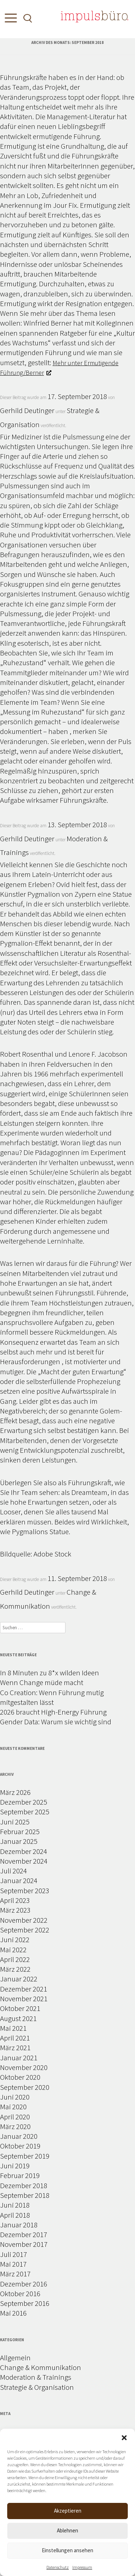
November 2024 (24, 1861)
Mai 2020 (13, 2106)
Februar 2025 (20, 1831)
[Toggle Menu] (9, 19)
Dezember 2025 (23, 1802)
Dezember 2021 (23, 1989)
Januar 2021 (18, 2057)
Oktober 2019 (20, 2146)
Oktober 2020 (20, 2077)
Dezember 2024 (23, 1851)
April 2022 (15, 1959)
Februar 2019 (20, 2175)
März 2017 (15, 2274)
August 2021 (18, 2018)
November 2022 (24, 1920)
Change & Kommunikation (40, 2367)
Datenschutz (57, 2567)
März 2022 (15, 1969)
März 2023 (15, 1910)
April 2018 (15, 2215)
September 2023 (24, 1890)
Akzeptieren (67, 2510)
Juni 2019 (15, 2165)
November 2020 (24, 2067)
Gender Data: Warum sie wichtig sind (55, 1721)
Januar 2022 (18, 1979)
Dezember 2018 (23, 2185)
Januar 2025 (18, 1841)
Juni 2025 (15, 1822)
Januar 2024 (18, 1880)
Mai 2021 (13, 2028)
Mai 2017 (13, 2264)
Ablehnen (67, 2530)
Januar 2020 (18, 2136)
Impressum (82, 2567)
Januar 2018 (18, 2225)
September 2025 (24, 1811)
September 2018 (24, 2195)
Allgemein (15, 2357)
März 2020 (15, 2126)
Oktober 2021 (20, 2008)
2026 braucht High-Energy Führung (53, 1712)
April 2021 (15, 2038)
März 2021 (15, 2047)
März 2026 (15, 1792)
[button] (124, 2437)
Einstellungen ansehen (67, 2550)
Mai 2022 (13, 1949)
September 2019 (24, 2156)
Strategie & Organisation (37, 2387)
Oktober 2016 (20, 2293)
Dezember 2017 (23, 2234)
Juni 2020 (15, 2097)
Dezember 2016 (23, 2284)
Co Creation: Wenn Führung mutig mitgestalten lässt (52, 1697)
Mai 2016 (13, 2313)
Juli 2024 (13, 1871)
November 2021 (24, 1998)
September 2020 (24, 2087)
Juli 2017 (13, 2254)
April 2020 (15, 2117)
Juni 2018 (15, 2205)
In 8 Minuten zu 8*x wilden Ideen (49, 1672)
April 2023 (15, 1900)
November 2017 (24, 2244)
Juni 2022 (15, 1939)
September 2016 (24, 2303)
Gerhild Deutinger (27, 410)
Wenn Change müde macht (41, 1682)
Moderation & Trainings (35, 2377)
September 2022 (24, 1930)
